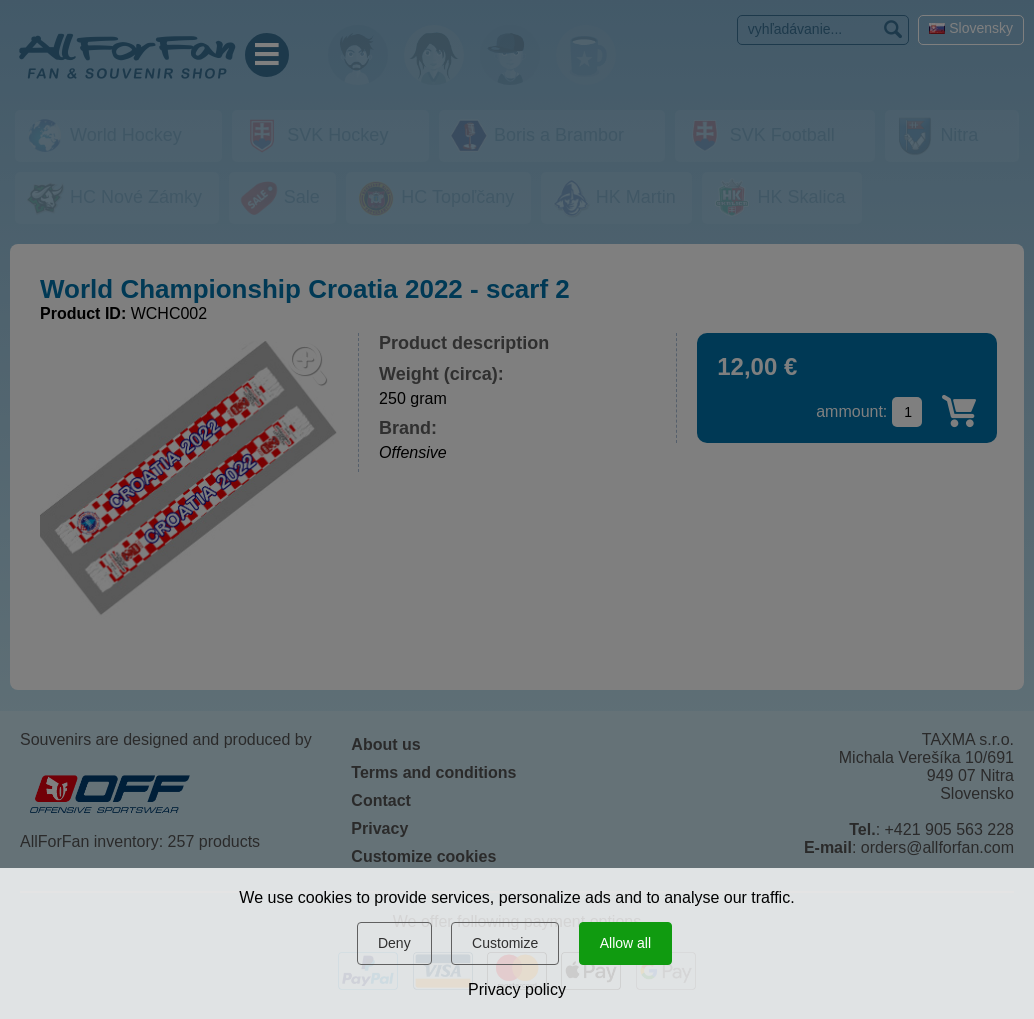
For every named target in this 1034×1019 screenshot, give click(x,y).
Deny (394, 943)
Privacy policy (517, 989)
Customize (505, 943)
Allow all (625, 943)
